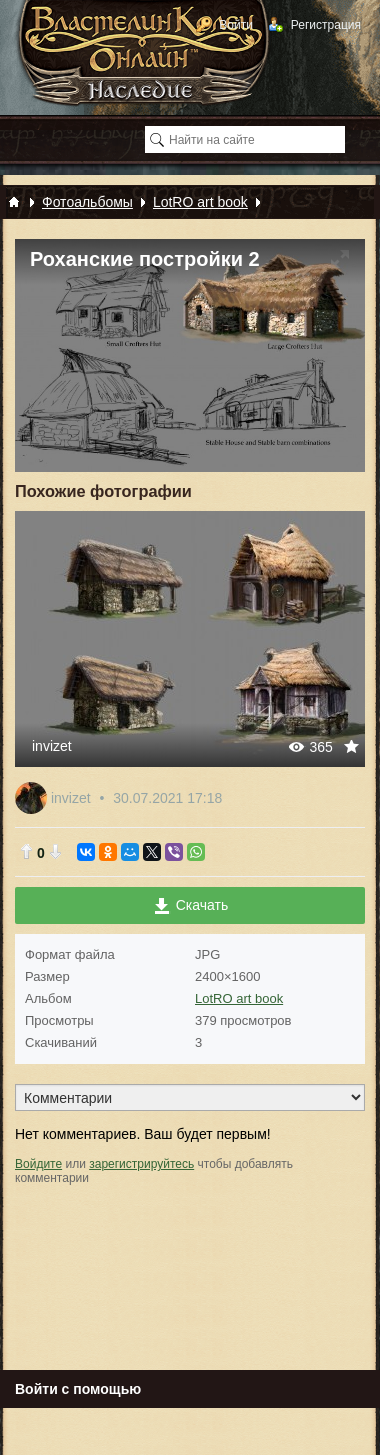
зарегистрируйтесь (141, 1164)
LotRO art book (239, 998)
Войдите (38, 1164)
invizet (52, 746)
